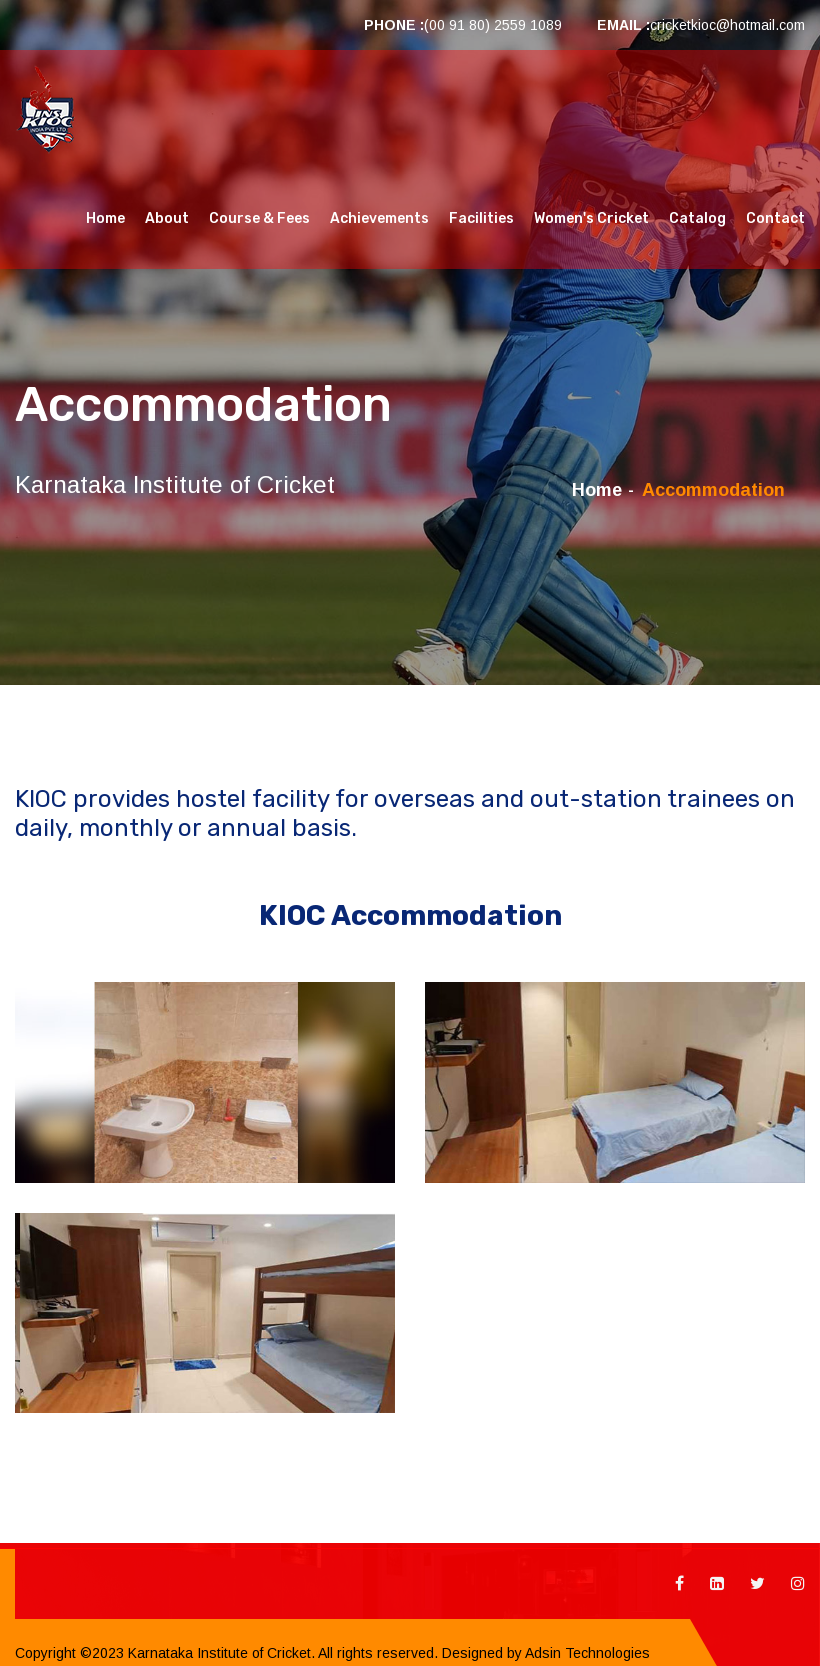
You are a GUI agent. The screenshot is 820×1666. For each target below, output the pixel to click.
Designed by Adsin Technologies (544, 1653)
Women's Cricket (591, 218)
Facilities (481, 218)
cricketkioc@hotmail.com (727, 25)
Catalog (697, 218)
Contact (775, 218)
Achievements (379, 218)
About (167, 218)
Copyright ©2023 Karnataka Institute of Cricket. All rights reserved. (226, 1653)
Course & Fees (259, 218)
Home (105, 218)
